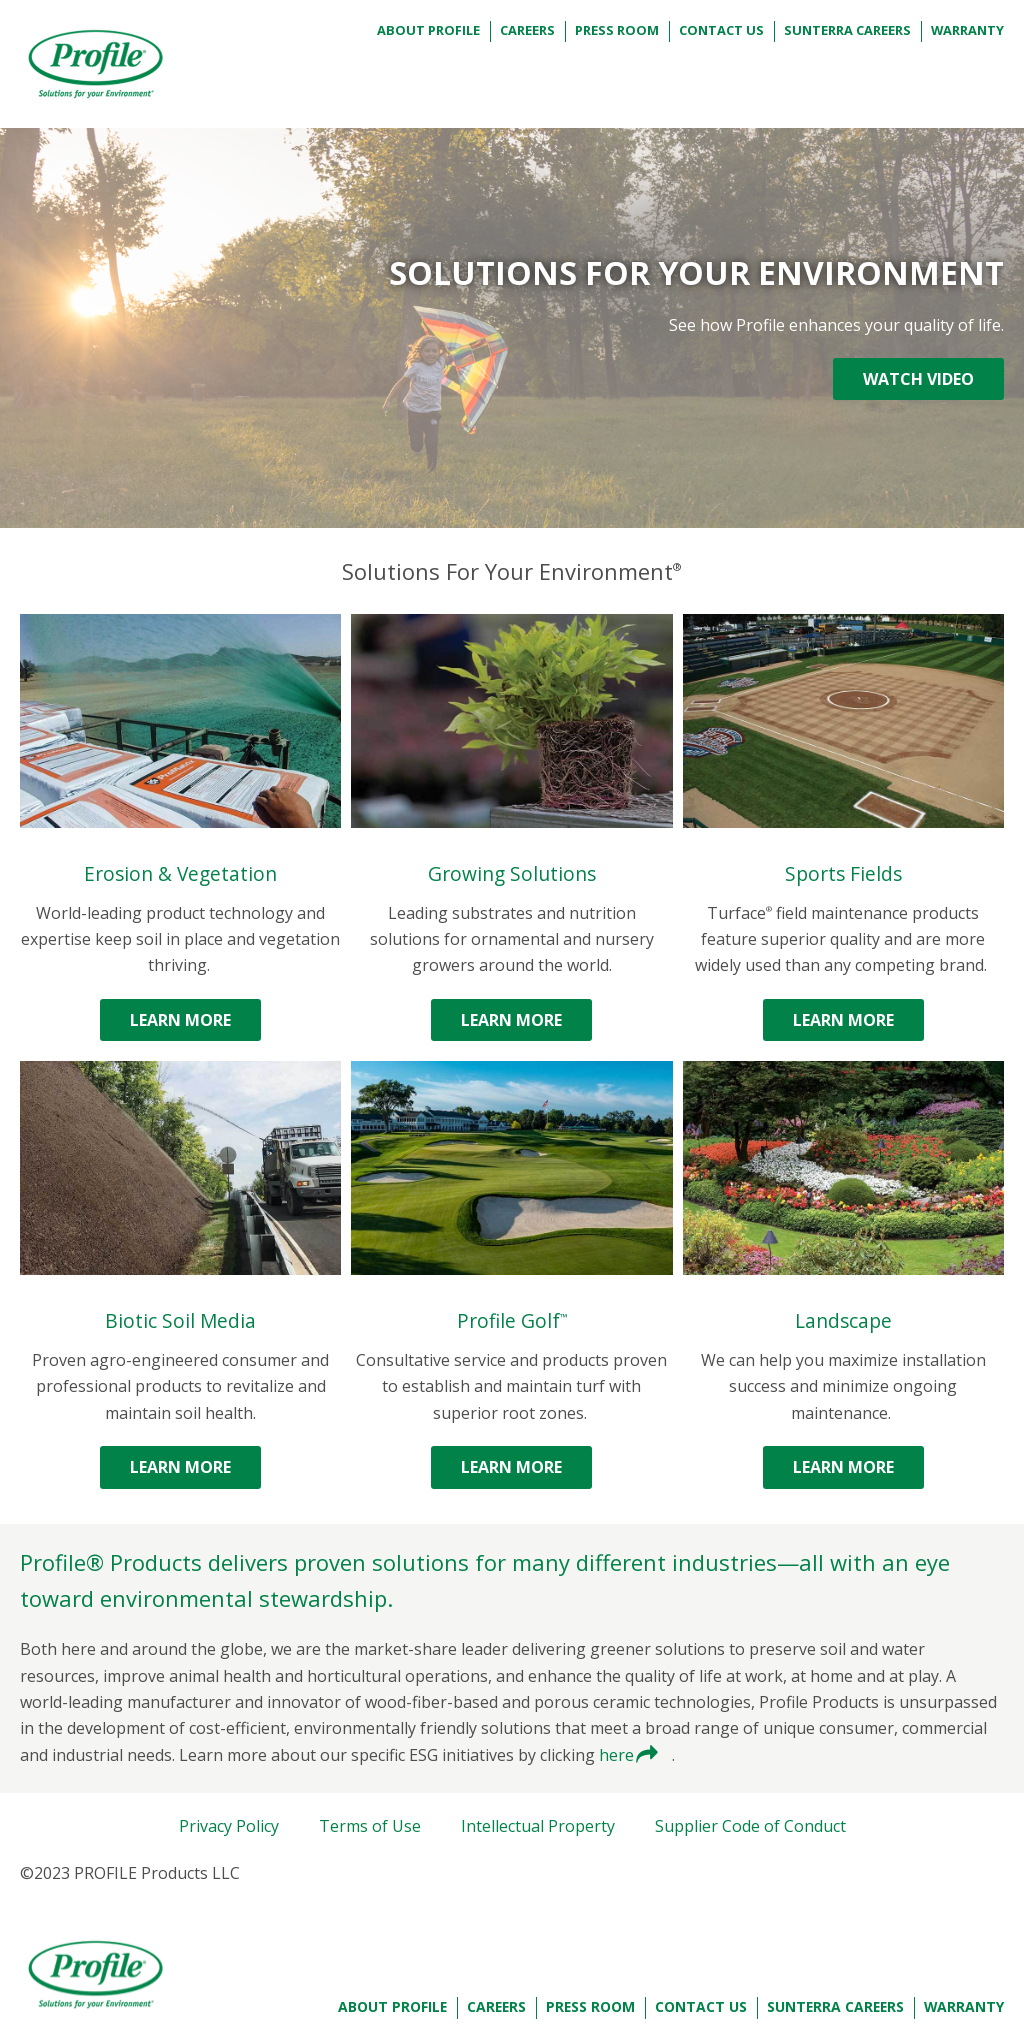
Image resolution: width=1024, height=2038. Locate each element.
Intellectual (538, 1826)
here (618, 1755)
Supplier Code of (750, 1826)
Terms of (370, 1826)
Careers (527, 30)
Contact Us (721, 30)
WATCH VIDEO (918, 379)
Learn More (180, 1020)
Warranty (967, 30)
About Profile (428, 30)
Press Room (617, 30)
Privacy (229, 1826)
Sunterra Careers (847, 30)
